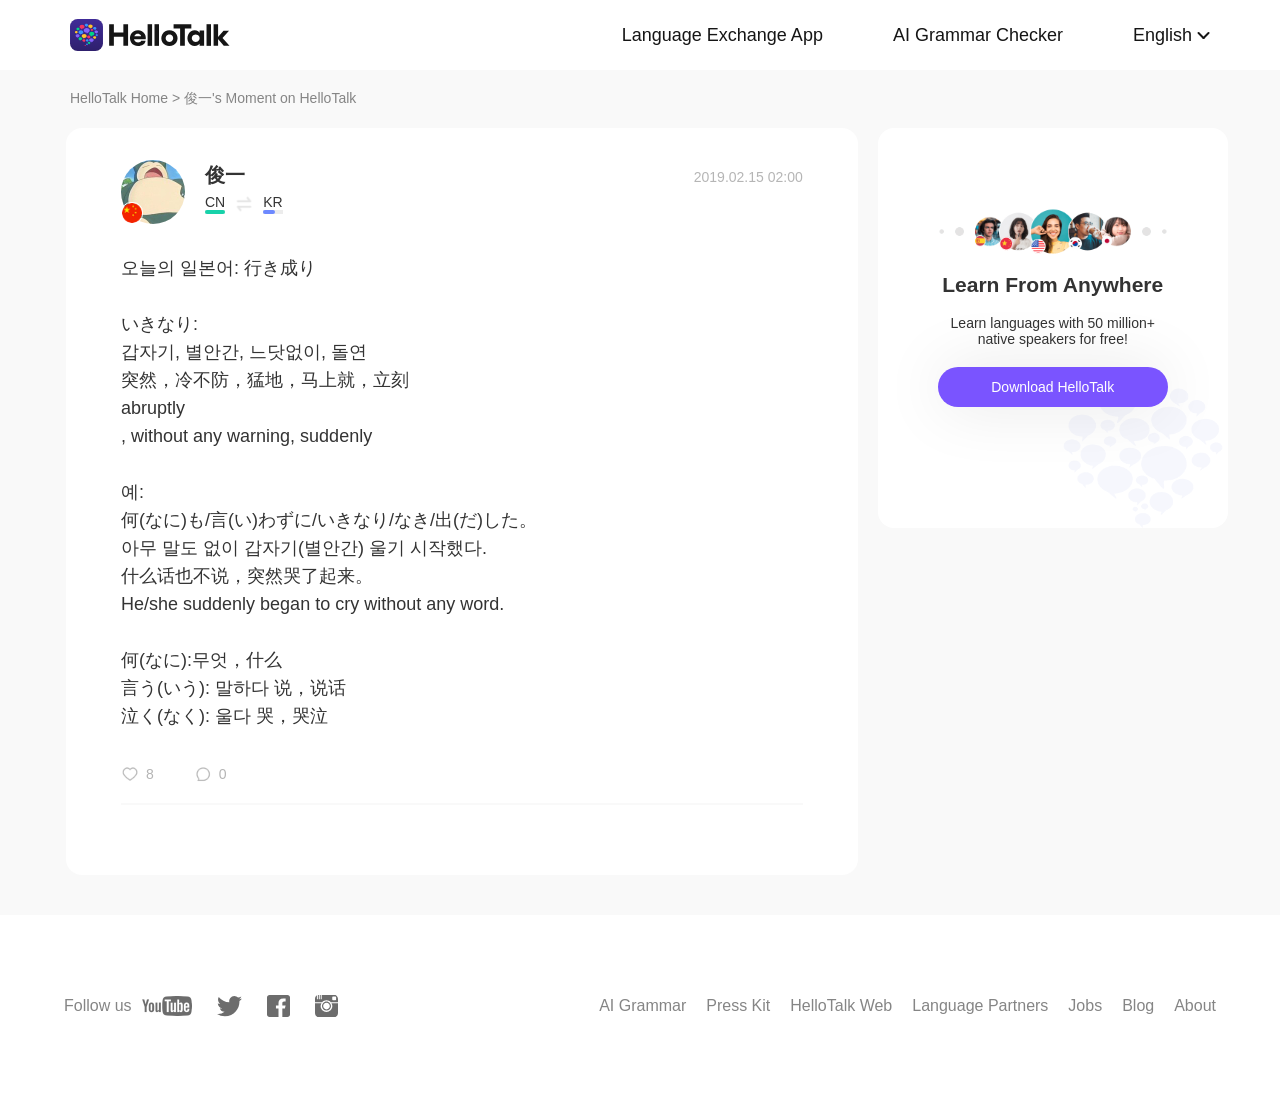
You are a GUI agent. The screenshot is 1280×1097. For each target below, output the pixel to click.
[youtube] (167, 1006)
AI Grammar (642, 1005)
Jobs (1085, 1005)
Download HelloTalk (1052, 387)
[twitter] (229, 1006)
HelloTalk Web (841, 1005)
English (1162, 35)
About (1195, 1005)
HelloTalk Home (119, 98)
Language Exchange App (722, 35)
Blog (1138, 1005)
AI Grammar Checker (978, 35)
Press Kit (738, 1005)
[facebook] (278, 1006)
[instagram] (326, 1006)
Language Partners (980, 1005)
